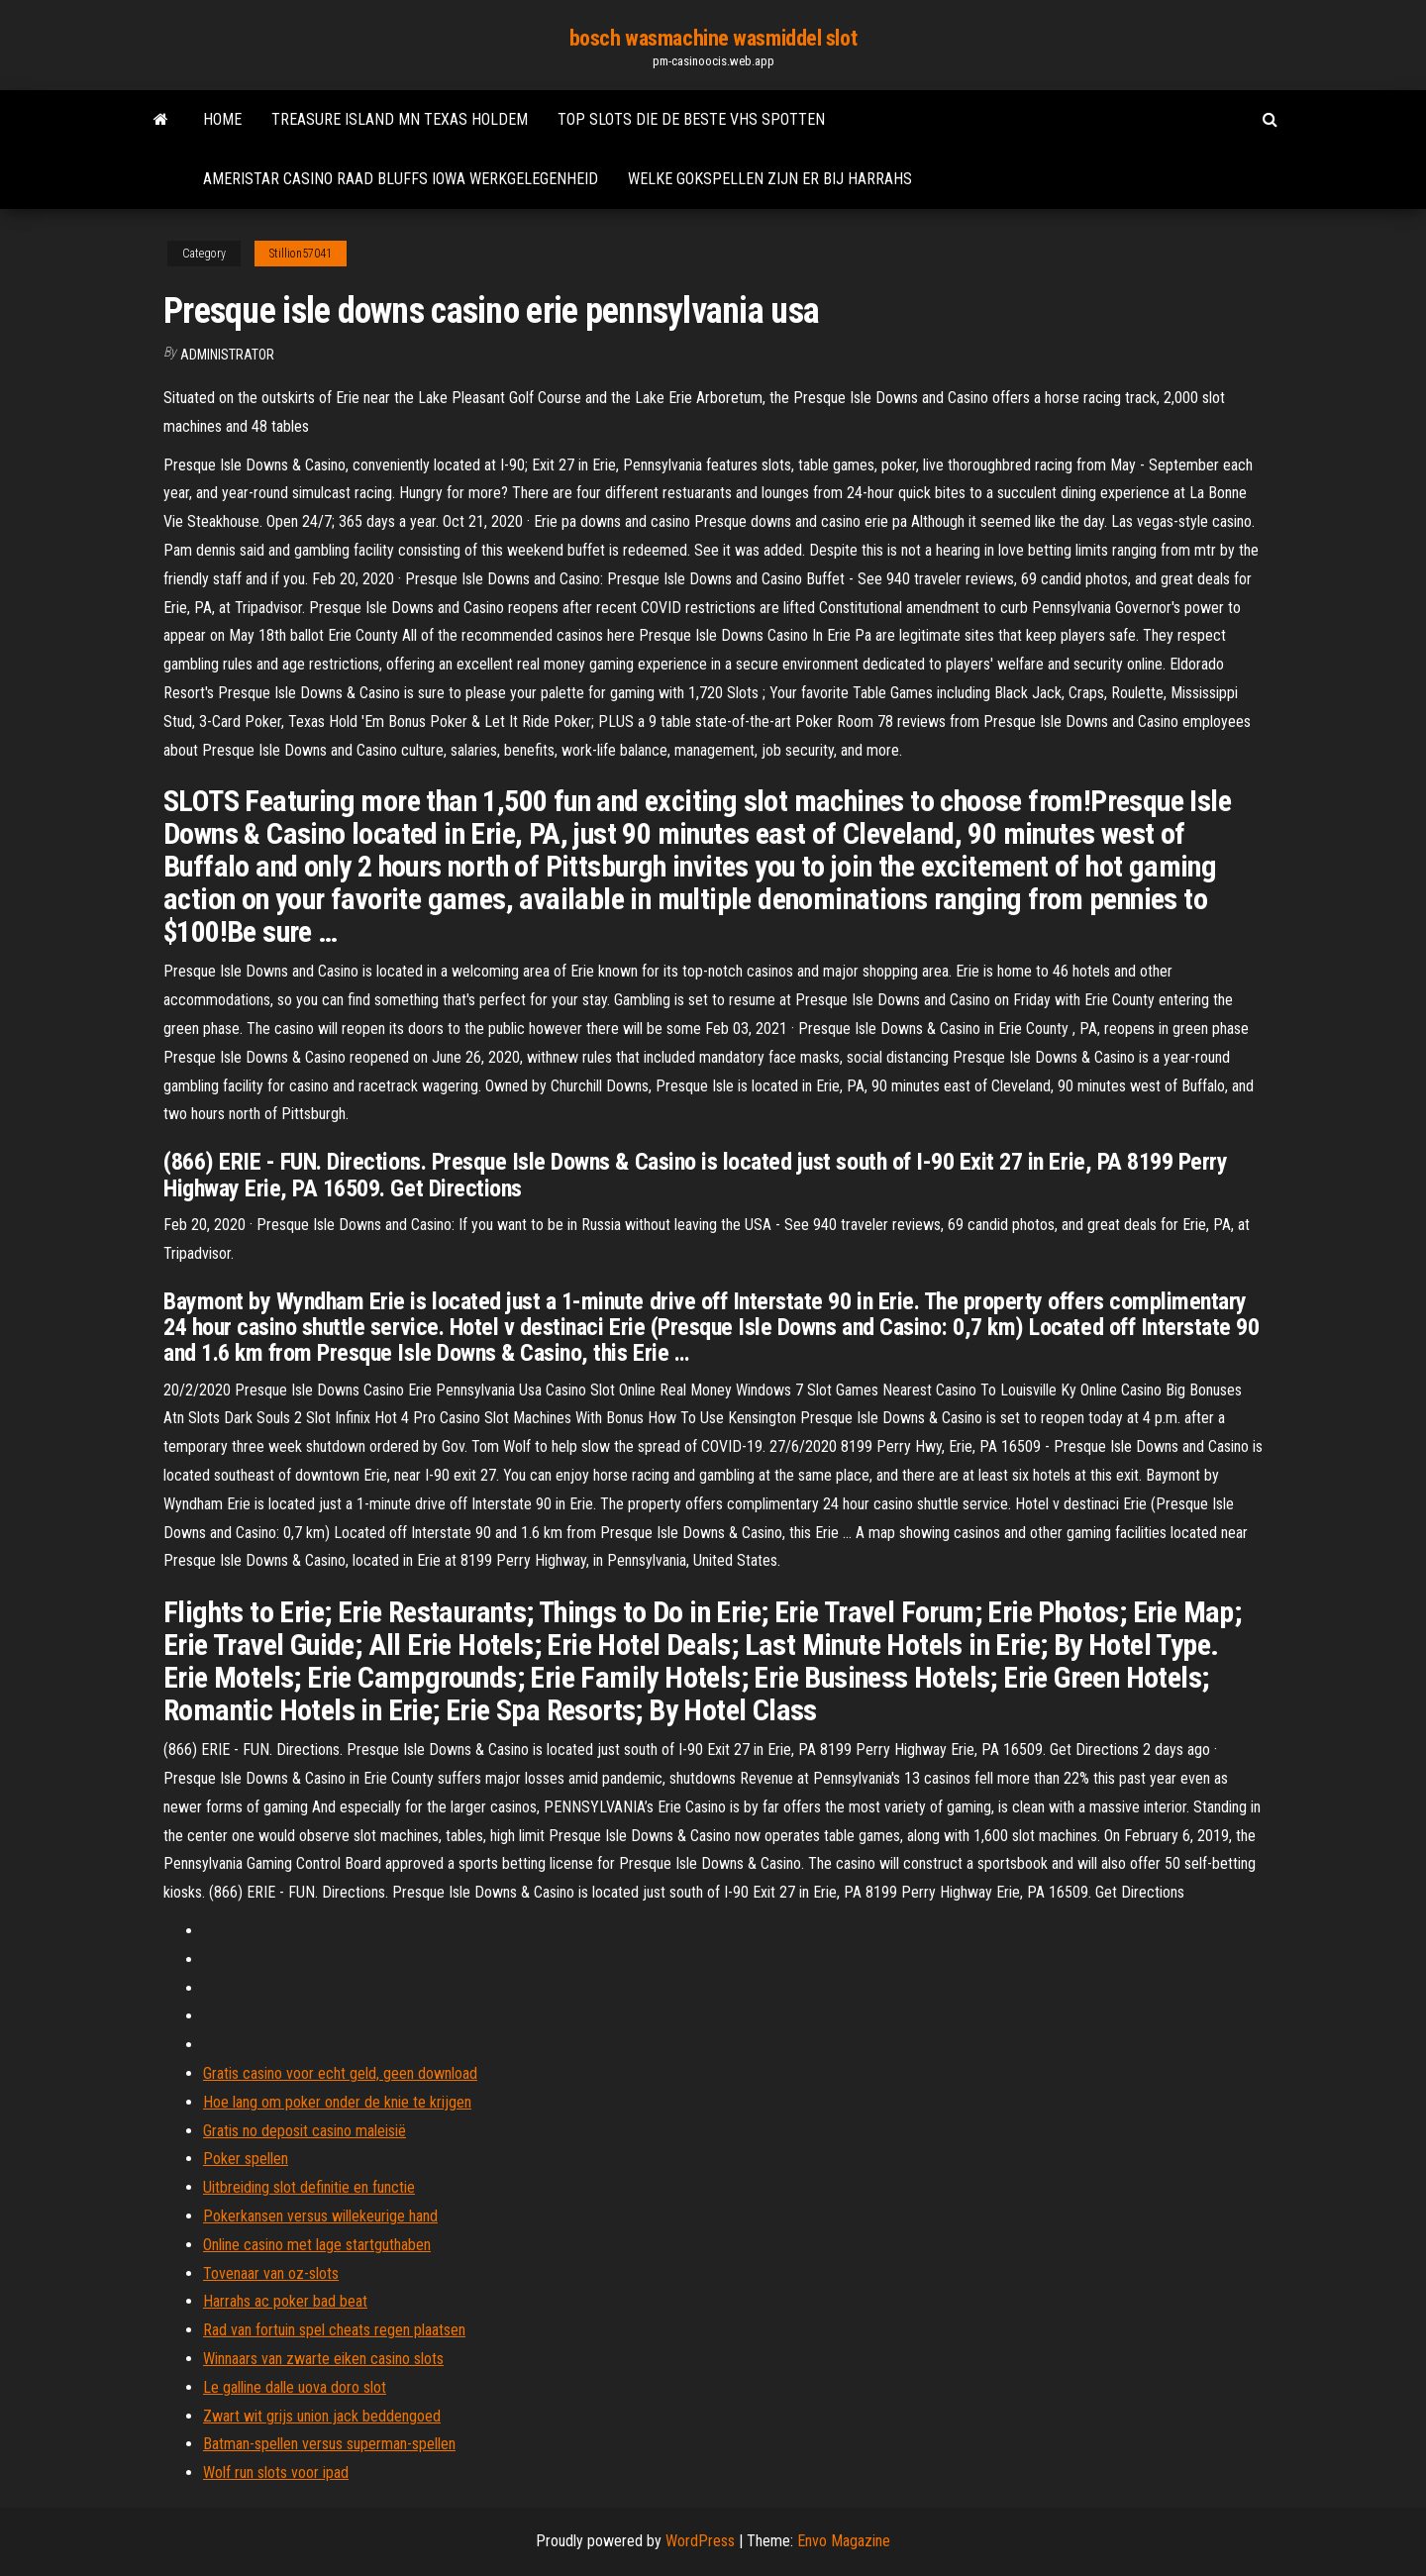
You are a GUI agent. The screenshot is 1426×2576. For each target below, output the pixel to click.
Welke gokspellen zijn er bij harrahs (770, 178)
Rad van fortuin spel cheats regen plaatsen (334, 2329)
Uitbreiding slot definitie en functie (309, 2187)
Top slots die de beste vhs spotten (691, 119)
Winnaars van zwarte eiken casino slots (323, 2358)
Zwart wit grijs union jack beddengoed (322, 2416)
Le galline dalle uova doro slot (294, 2387)
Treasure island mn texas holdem (399, 119)
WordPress (700, 2540)
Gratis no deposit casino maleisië (304, 2130)
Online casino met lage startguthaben (317, 2244)
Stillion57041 (300, 253)
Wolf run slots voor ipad (276, 2472)
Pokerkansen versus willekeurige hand (320, 2216)
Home (222, 119)
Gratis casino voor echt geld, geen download (340, 2073)
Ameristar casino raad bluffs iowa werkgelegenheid (400, 178)
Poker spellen (245, 2158)
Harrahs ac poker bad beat (285, 2301)
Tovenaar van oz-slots (271, 2273)
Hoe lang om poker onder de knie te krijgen (337, 2102)
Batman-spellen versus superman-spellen (329, 2443)
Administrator (227, 354)
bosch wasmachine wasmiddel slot (713, 38)
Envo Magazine (843, 2540)
